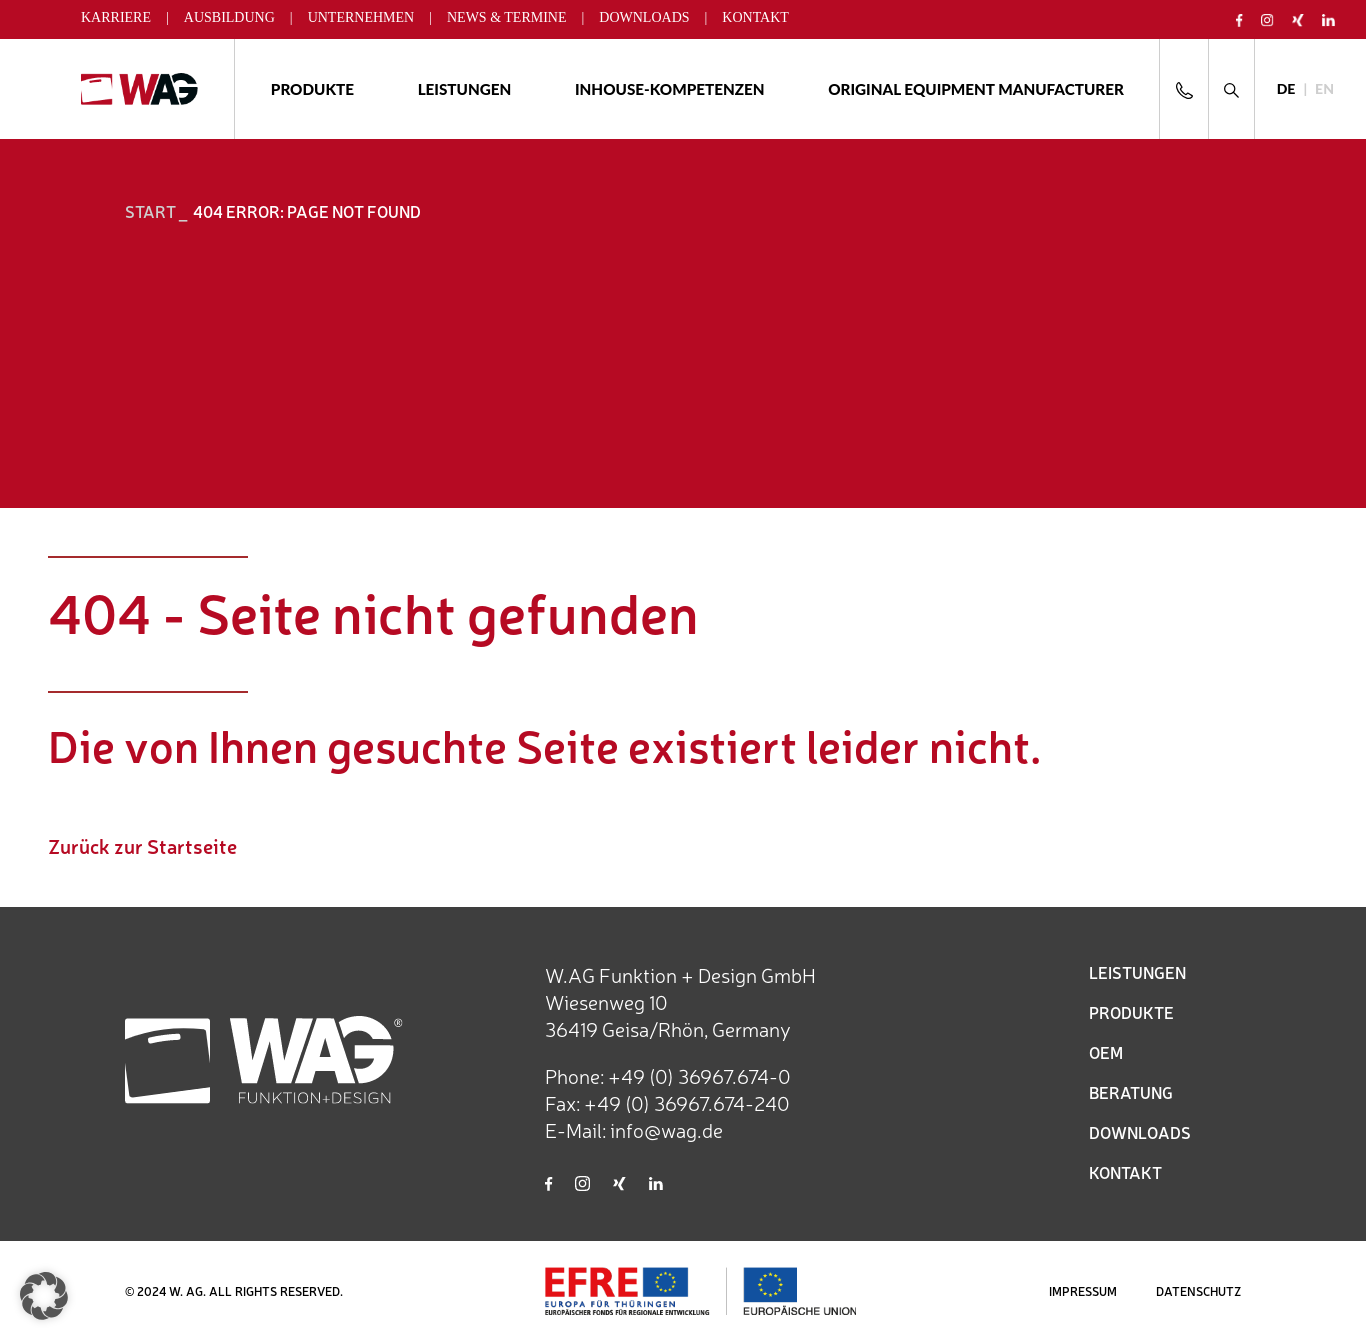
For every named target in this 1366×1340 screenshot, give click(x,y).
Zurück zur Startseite (142, 845)
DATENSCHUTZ (1198, 1291)
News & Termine (507, 17)
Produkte (312, 89)
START (150, 211)
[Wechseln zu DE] (1286, 89)
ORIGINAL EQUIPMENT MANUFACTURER (976, 89)
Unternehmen (361, 17)
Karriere (116, 17)
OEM (1106, 1052)
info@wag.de (666, 1129)
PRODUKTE (1131, 1012)
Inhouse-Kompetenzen (670, 89)
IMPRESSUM (1083, 1291)
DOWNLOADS (1140, 1132)
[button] (44, 1296)
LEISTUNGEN (1137, 972)
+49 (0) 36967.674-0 (699, 1075)
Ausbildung (229, 17)
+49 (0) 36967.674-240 (687, 1102)
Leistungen (465, 89)
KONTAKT (1125, 1172)
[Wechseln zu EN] (1324, 89)
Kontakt (755, 17)
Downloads (644, 17)
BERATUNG (1131, 1092)
